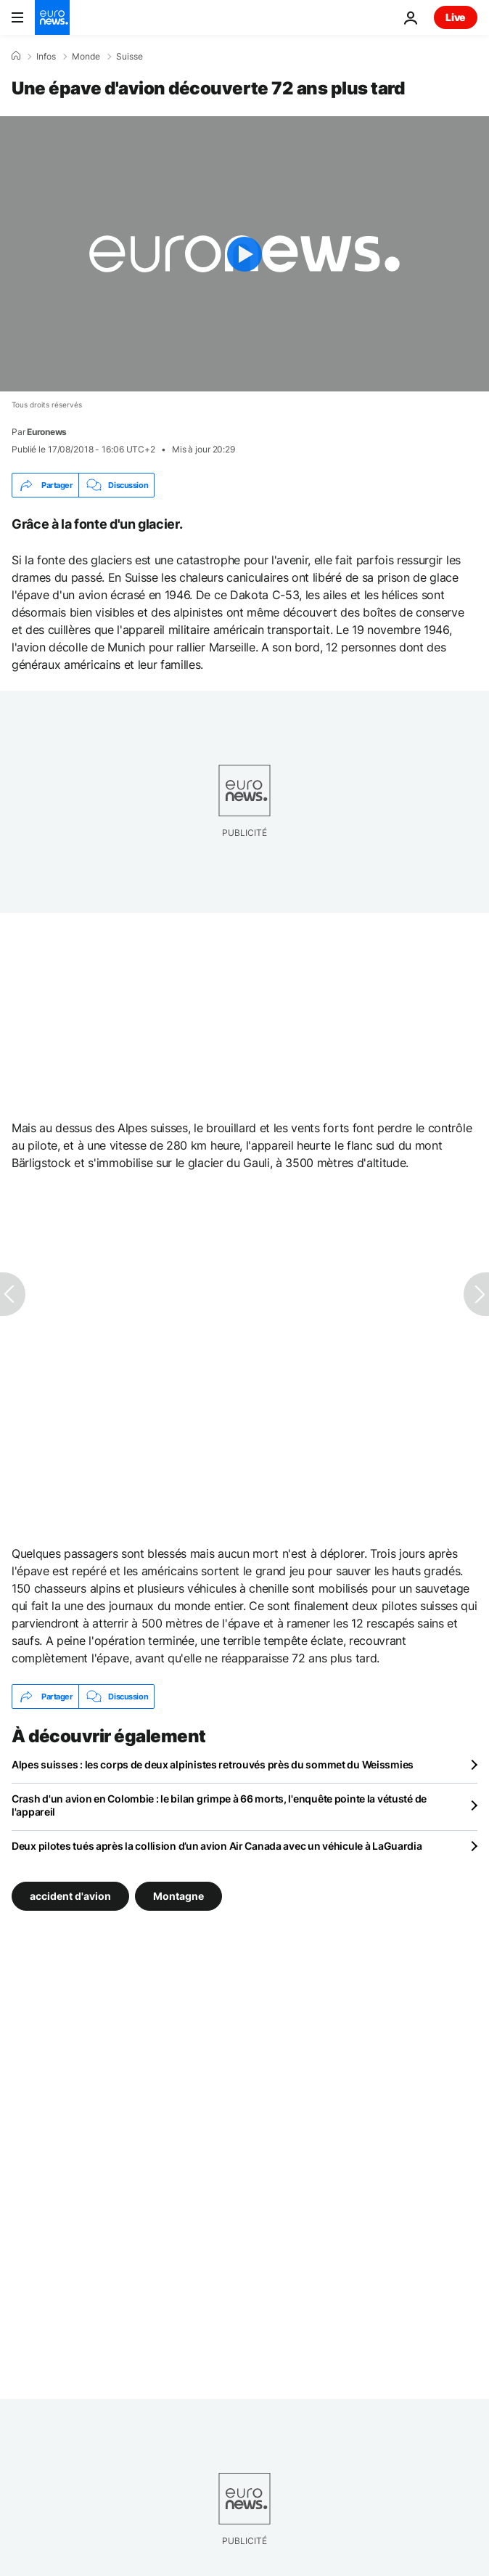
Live (455, 17)
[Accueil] (16, 56)
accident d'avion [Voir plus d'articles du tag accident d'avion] (70, 1896)
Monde (86, 56)
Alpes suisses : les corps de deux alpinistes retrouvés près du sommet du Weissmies (213, 1764)
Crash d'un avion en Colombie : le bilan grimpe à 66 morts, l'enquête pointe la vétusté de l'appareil (219, 1805)
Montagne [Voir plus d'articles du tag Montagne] (178, 1896)
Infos (46, 56)
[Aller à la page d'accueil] (52, 17)
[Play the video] (244, 253)
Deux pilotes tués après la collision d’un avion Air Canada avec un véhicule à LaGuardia (217, 1846)
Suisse (129, 56)
